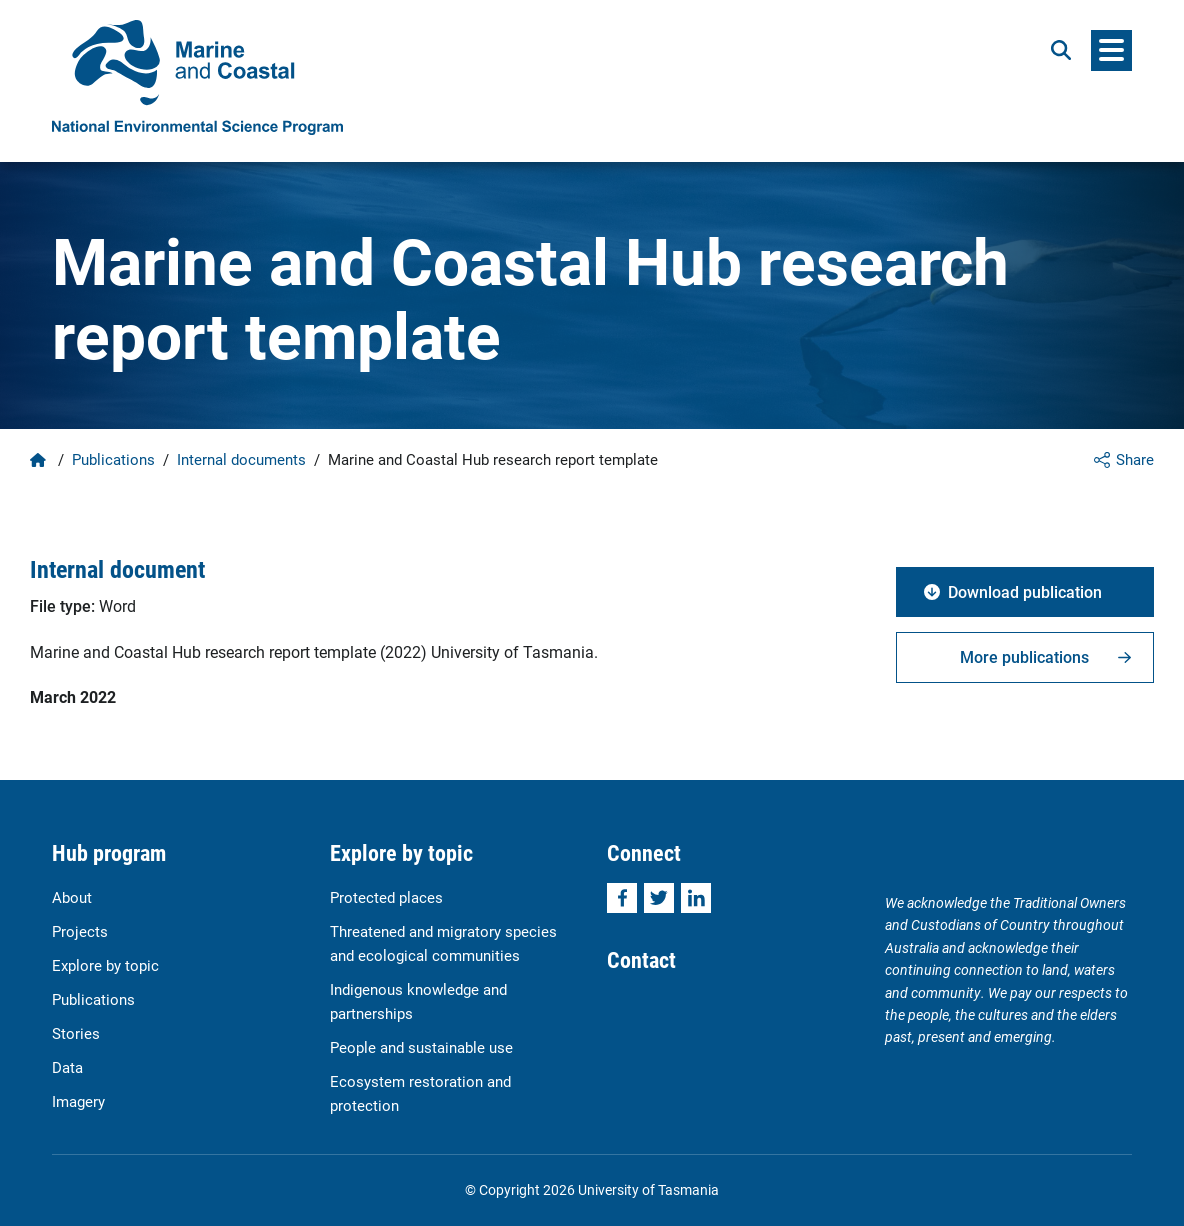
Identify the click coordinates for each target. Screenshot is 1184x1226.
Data (67, 1067)
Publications (113, 459)
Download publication (1025, 591)
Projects (80, 931)
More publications (1024, 656)
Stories (76, 1033)
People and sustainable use (421, 1047)
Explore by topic (105, 965)
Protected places (386, 897)
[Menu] (1111, 50)
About (72, 897)
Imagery (78, 1101)
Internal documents (241, 459)
